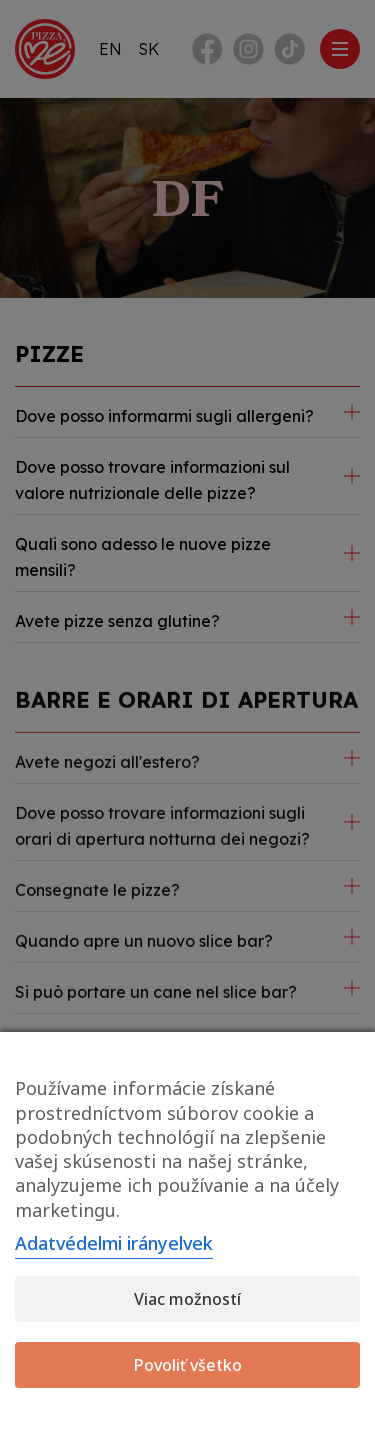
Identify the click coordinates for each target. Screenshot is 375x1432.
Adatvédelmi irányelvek (114, 1243)
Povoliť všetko (188, 1365)
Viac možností (187, 1299)
